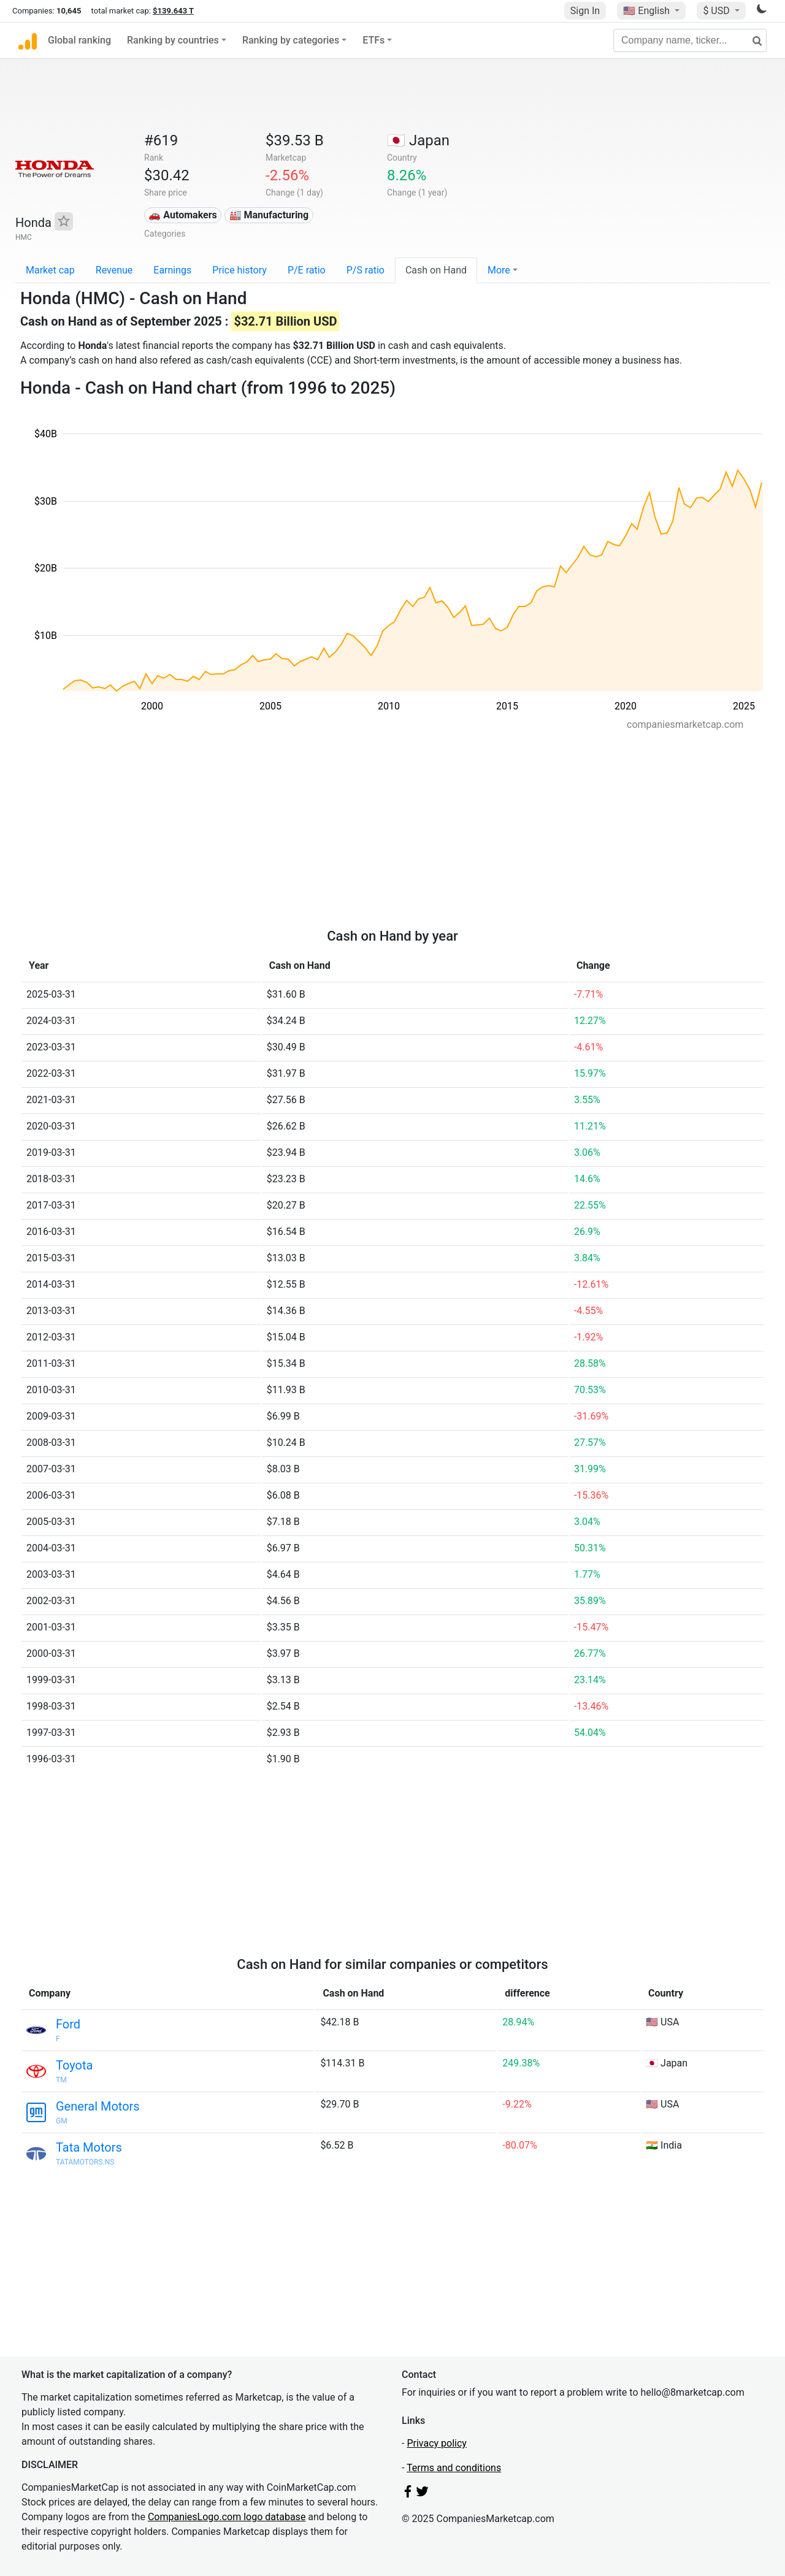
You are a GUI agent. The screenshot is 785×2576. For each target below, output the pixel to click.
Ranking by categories (290, 40)
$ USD (717, 11)
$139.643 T (173, 10)
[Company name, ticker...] (690, 40)
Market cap (50, 270)
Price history (239, 270)
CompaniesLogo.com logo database (226, 2517)
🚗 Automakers (182, 215)
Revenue (114, 270)
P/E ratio (307, 270)
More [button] (499, 270)
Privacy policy (437, 2443)
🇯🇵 (418, 140)
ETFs (373, 40)
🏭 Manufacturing (269, 215)
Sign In (585, 11)
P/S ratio (366, 270)
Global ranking (79, 40)
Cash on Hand (436, 270)
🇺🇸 (647, 11)
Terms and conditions (454, 2468)
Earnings (172, 270)
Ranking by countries (173, 40)
